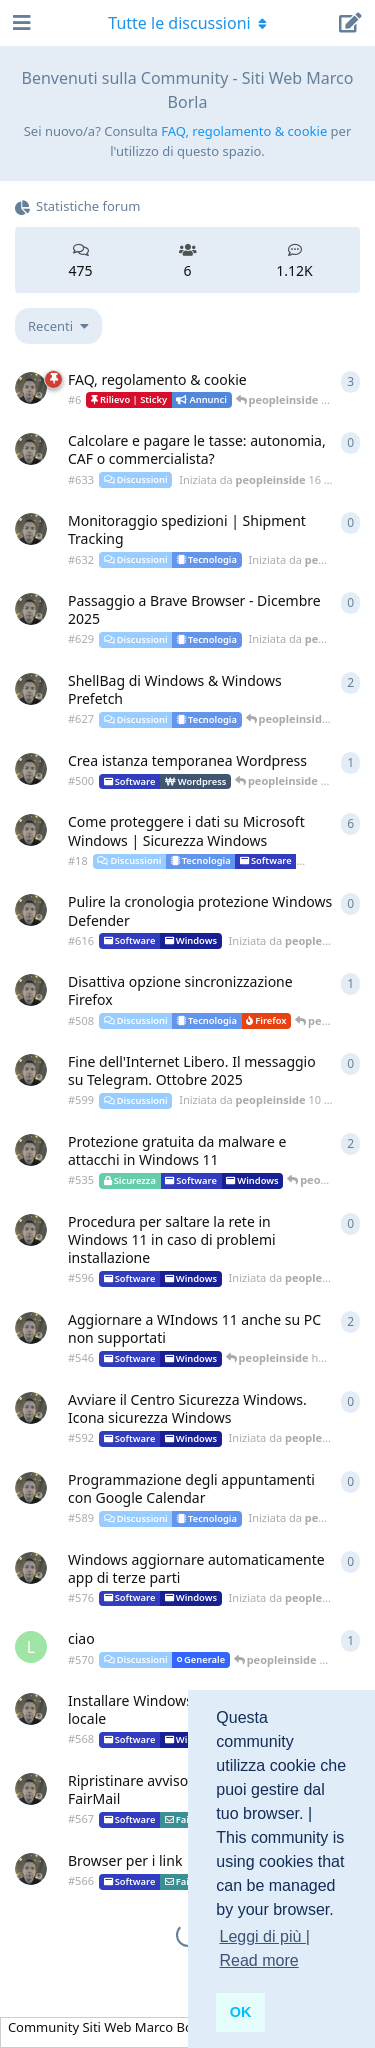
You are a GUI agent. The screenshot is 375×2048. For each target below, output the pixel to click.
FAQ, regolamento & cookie (244, 131)
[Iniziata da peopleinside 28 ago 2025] (31, 1488)
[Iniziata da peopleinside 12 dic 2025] (31, 609)
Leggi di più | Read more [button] (264, 1948)
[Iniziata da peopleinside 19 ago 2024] (31, 990)
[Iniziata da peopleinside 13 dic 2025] (31, 529)
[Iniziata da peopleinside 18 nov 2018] (31, 388)
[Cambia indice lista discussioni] (58, 326)
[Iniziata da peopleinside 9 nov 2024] (31, 1150)
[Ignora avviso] (115, 2007)
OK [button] (241, 2012)
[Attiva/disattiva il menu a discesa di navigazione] (188, 23)
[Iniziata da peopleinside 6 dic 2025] (31, 689)
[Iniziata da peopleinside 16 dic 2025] (31, 449)
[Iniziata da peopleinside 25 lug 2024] (31, 769)
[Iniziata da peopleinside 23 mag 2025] (31, 1568)
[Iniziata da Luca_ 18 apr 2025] (31, 1647)
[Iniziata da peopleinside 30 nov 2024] (31, 1328)
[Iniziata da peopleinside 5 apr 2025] (31, 1709)
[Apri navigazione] (20, 23)
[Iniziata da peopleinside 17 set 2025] (31, 1230)
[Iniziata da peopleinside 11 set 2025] (31, 1408)
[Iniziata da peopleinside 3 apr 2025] (31, 1789)
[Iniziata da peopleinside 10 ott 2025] (31, 1070)
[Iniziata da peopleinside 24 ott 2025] (31, 910)
